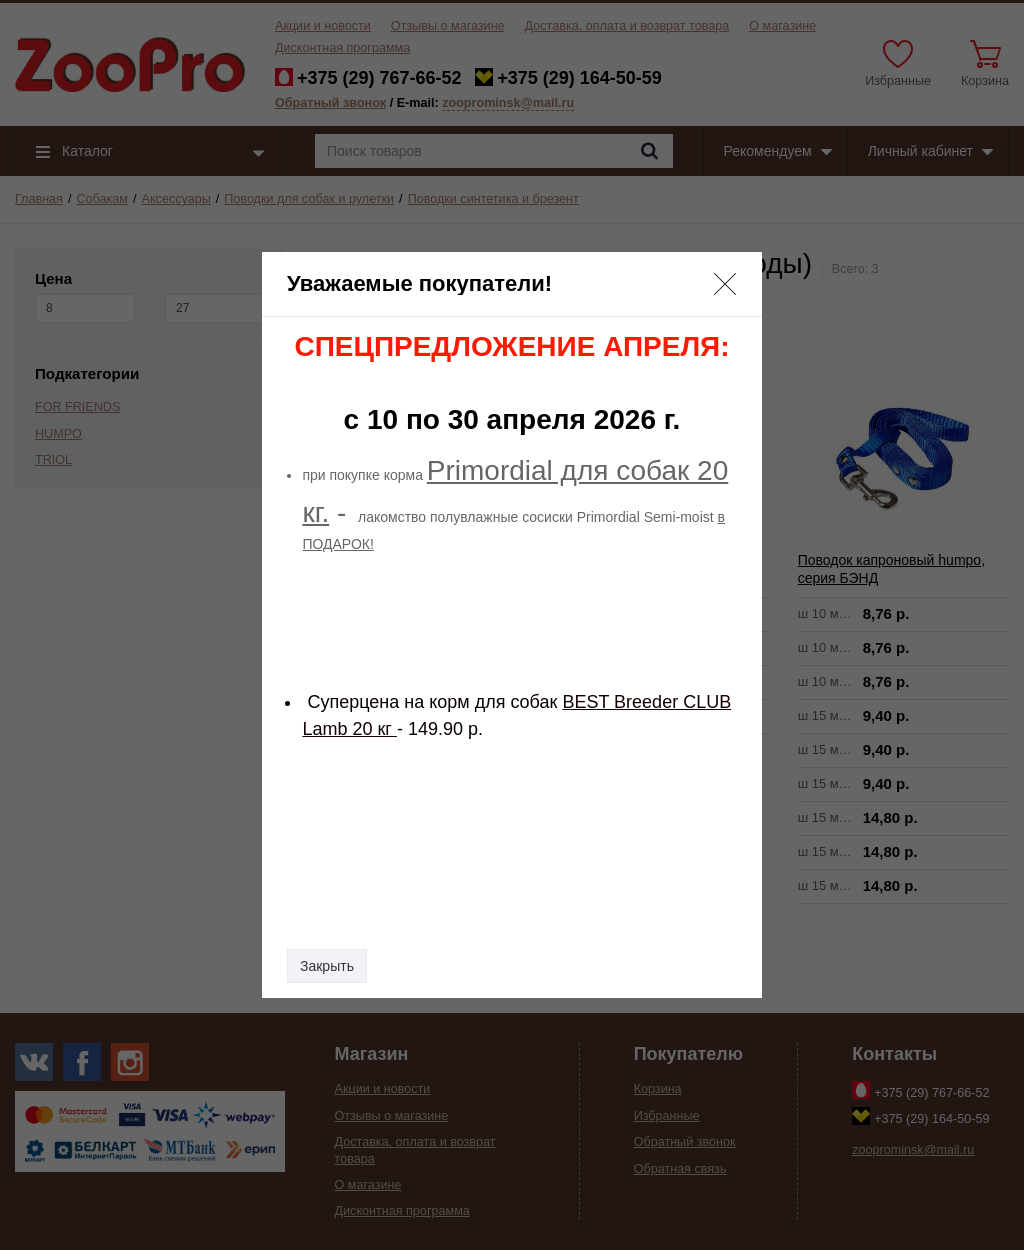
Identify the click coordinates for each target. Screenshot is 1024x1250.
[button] (725, 284)
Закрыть (327, 966)
